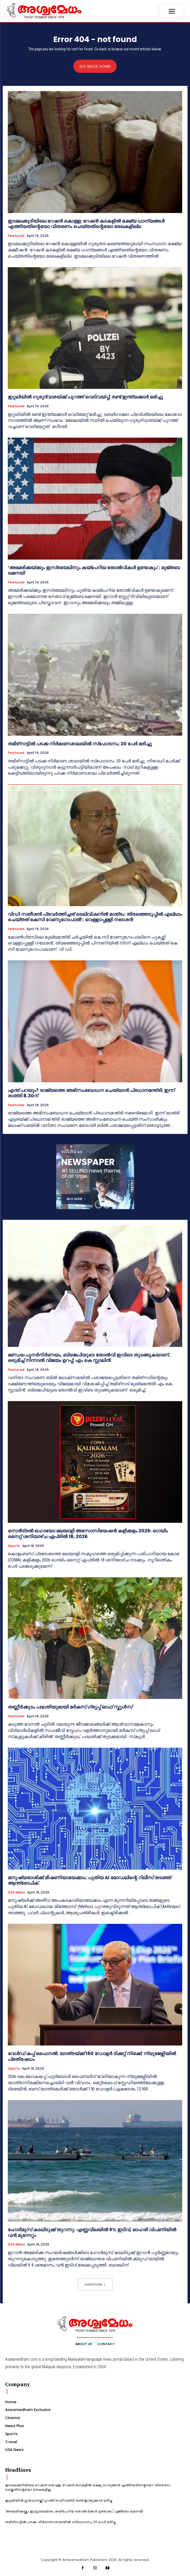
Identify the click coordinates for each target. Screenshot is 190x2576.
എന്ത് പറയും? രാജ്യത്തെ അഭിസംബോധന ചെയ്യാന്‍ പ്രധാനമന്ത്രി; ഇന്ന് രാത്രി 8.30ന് (91, 1093)
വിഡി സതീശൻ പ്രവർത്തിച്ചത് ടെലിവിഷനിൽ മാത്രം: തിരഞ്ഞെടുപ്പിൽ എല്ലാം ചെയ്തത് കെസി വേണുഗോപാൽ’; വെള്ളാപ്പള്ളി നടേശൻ (95, 917)
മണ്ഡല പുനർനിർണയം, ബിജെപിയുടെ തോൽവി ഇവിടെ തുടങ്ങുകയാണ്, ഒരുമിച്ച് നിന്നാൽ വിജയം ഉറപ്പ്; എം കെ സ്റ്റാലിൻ (89, 1358)
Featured (16, 236)
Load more (95, 2284)
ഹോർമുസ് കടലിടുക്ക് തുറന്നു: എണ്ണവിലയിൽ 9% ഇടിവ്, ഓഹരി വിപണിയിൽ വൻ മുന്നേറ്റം (92, 2232)
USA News (16, 1892)
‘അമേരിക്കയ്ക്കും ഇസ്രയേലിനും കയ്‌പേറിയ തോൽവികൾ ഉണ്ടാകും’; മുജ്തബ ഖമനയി (94, 570)
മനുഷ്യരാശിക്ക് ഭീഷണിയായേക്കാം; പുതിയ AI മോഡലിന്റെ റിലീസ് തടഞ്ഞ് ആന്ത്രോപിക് (89, 1880)
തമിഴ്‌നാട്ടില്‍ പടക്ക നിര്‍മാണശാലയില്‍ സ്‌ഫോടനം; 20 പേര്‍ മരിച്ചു (80, 743)
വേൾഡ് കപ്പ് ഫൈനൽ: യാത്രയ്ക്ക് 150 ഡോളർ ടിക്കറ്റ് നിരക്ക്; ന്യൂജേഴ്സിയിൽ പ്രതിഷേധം (92, 2056)
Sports (14, 1546)
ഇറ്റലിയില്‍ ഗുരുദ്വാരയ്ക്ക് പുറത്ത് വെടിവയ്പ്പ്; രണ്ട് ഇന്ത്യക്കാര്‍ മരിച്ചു (85, 397)
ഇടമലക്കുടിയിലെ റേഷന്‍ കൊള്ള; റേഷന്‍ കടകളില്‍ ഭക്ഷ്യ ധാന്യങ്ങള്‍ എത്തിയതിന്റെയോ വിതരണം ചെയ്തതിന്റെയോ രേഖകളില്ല (86, 224)
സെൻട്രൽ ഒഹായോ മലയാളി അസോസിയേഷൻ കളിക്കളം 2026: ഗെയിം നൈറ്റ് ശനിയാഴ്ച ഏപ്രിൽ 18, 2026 (88, 1533)
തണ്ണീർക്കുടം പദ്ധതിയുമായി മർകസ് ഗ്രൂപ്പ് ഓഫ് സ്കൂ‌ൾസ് (70, 1707)
